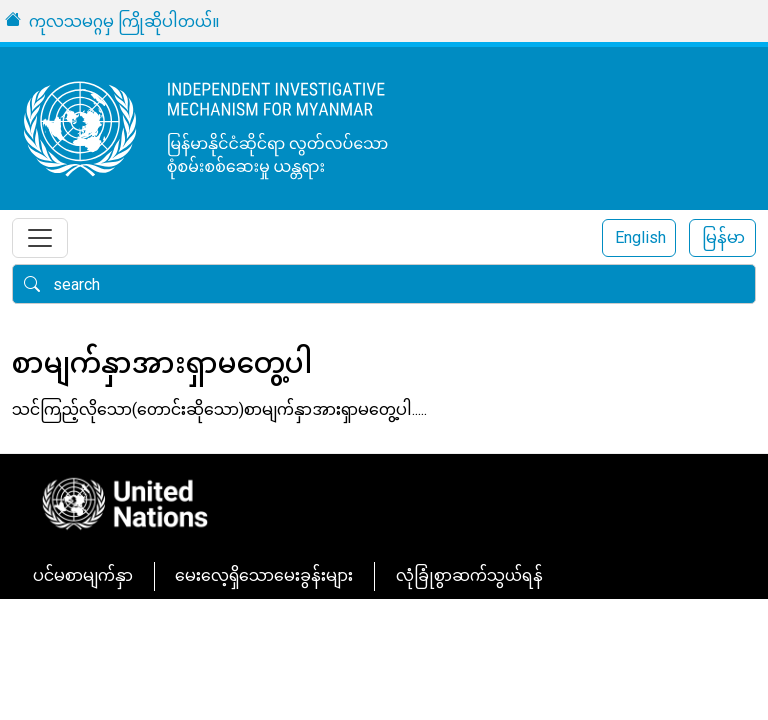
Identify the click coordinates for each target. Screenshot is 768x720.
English (640, 237)
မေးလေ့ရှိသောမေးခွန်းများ (264, 575)
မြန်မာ (723, 237)
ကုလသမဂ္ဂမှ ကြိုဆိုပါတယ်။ (124, 21)
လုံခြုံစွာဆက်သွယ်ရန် (469, 575)
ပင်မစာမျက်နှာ (83, 575)
